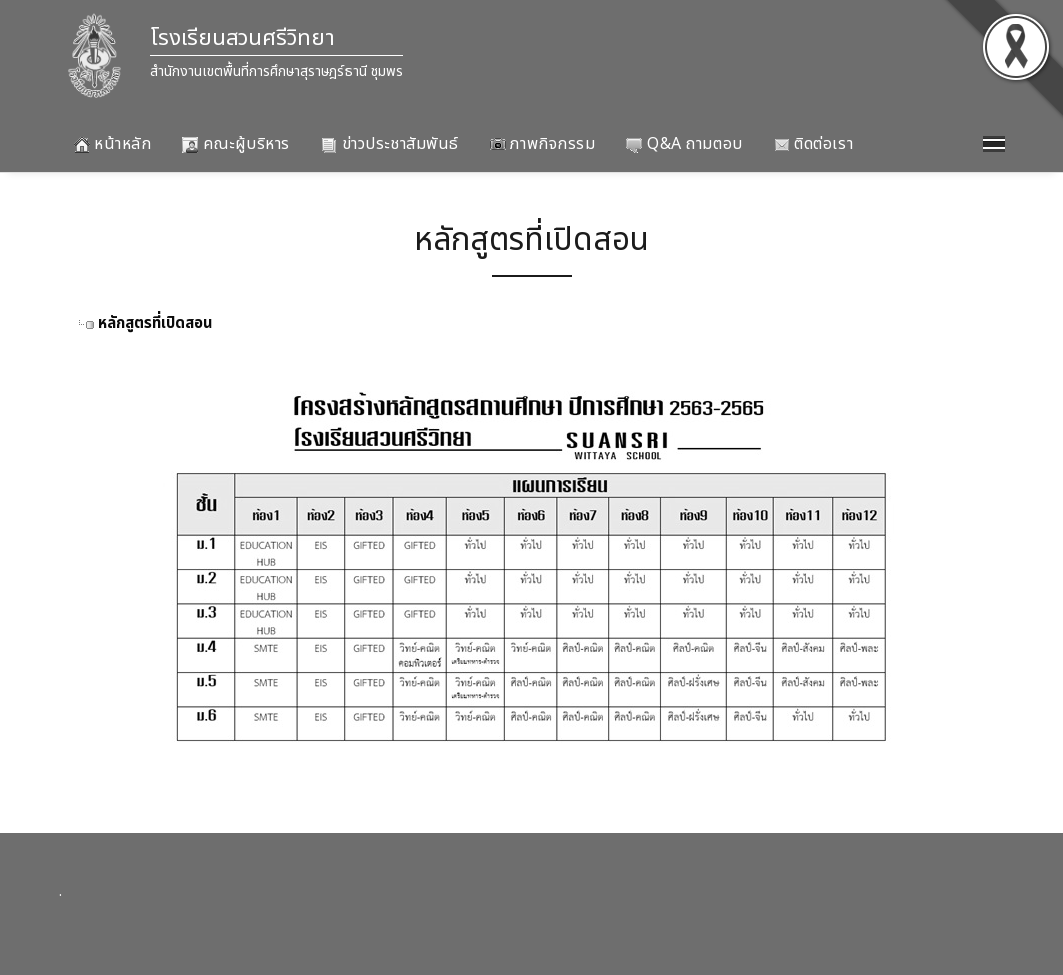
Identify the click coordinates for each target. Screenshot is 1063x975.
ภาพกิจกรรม (543, 144)
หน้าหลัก (113, 144)
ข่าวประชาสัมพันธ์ (390, 144)
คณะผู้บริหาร (236, 144)
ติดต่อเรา (813, 144)
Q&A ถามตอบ (684, 144)
